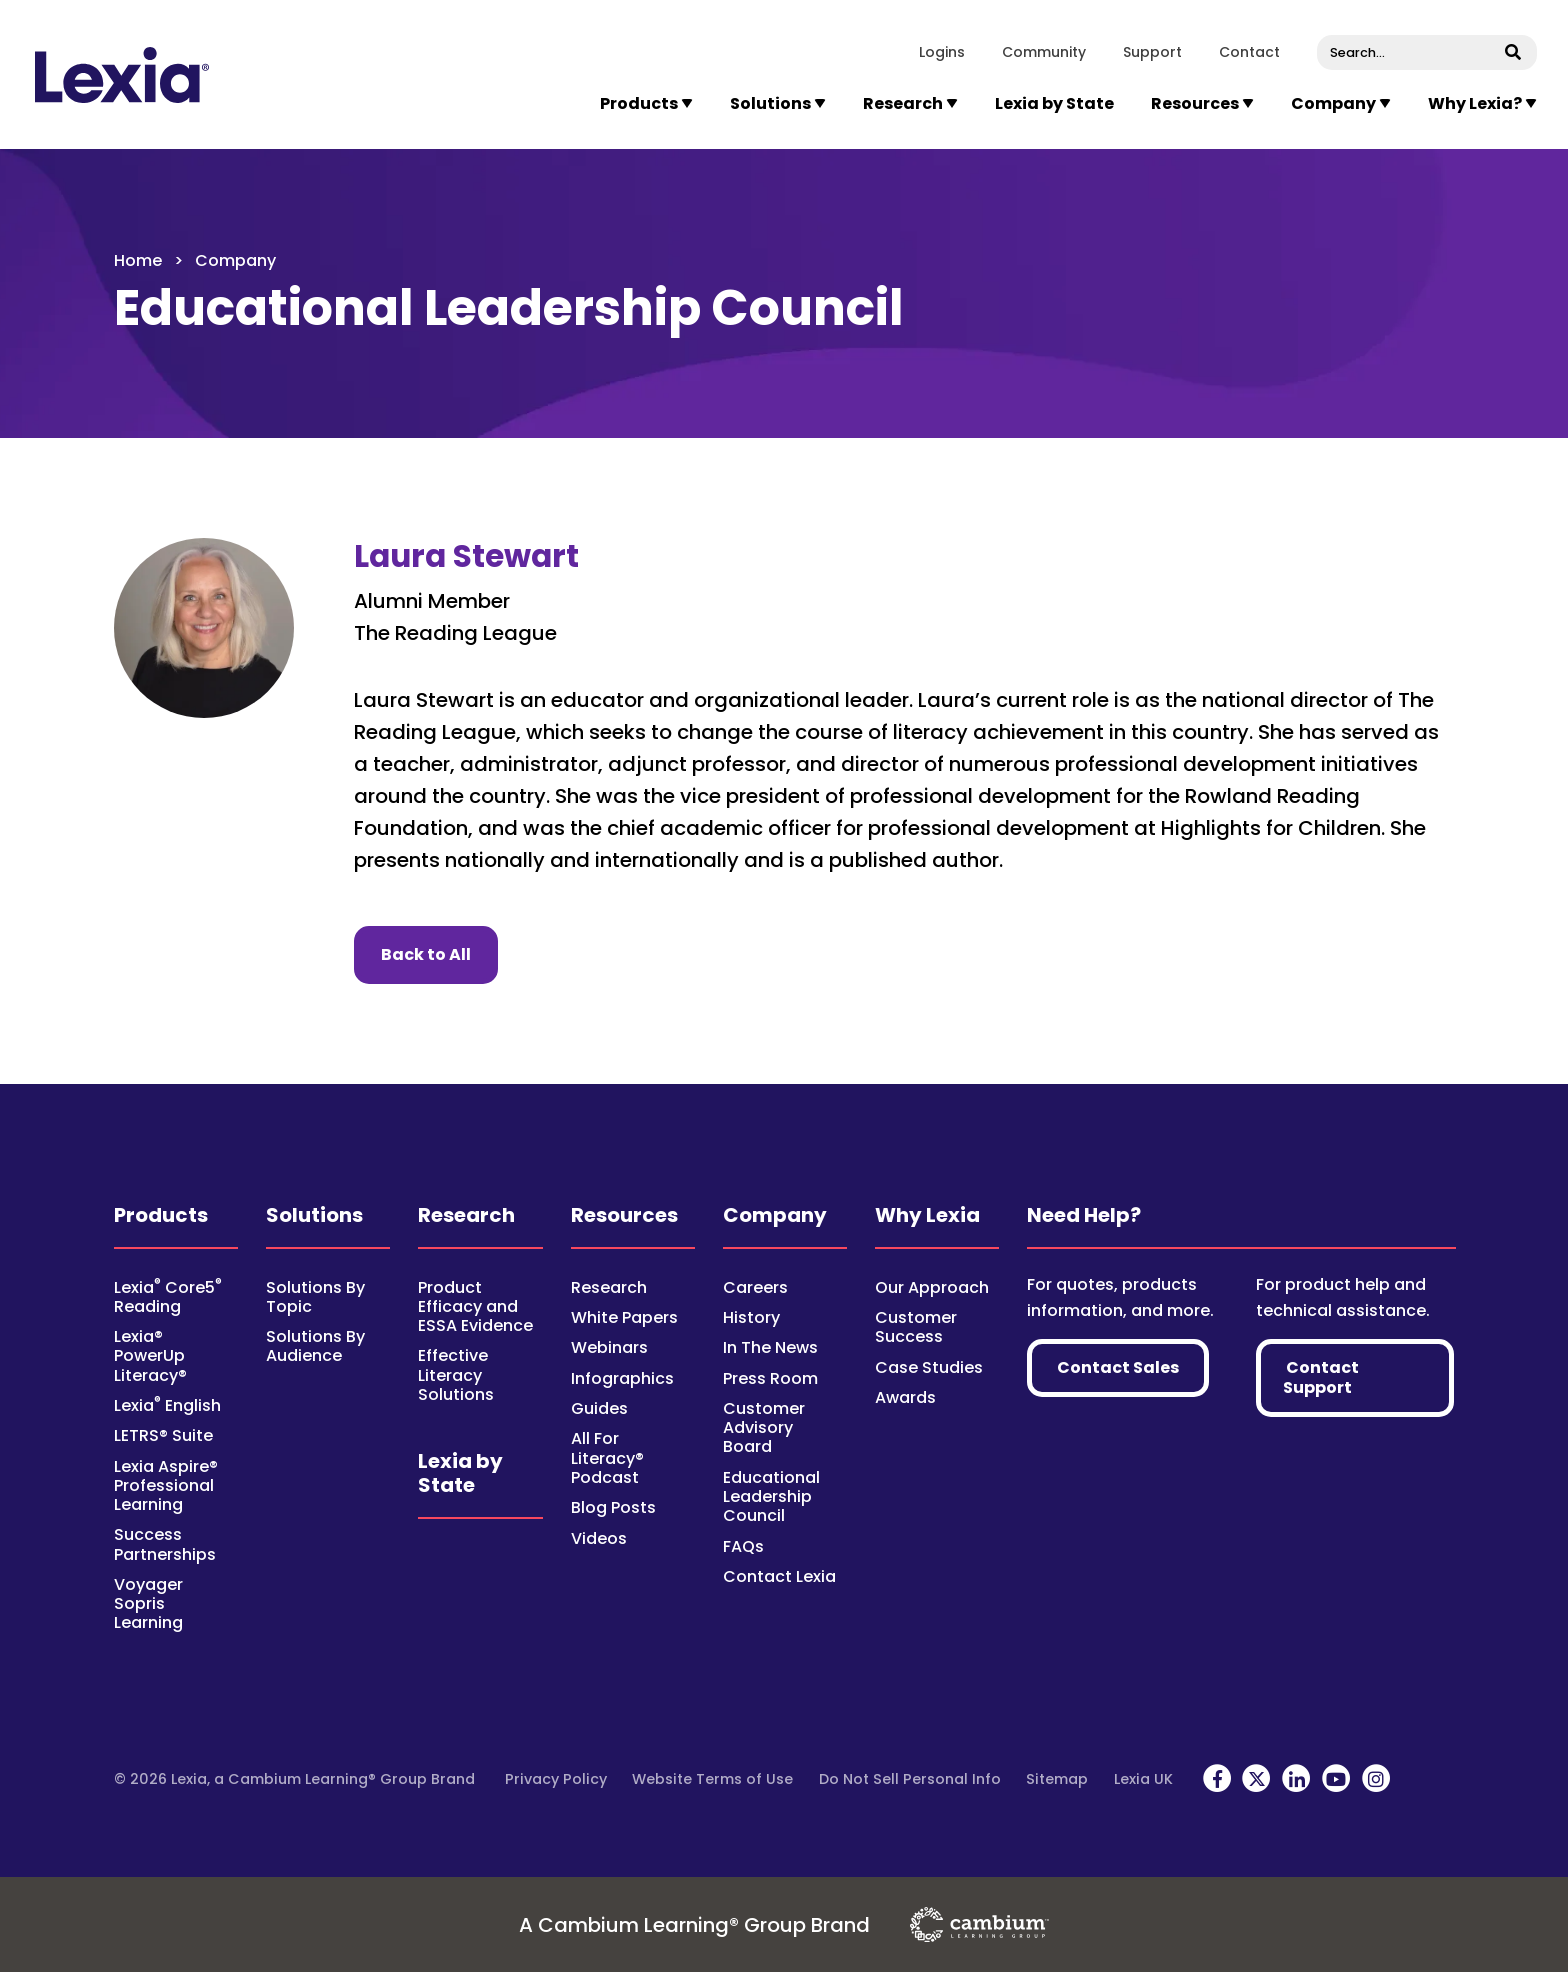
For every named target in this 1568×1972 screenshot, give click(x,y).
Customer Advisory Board (764, 1427)
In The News (770, 1347)
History (751, 1317)
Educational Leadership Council (771, 1496)
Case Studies (929, 1367)
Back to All (439, 954)
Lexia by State (1054, 103)
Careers (755, 1287)
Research (466, 1215)
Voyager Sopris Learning (148, 1603)
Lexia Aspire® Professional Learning (166, 1485)
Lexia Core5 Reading (168, 1297)
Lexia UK (1143, 1779)
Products (161, 1215)
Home (138, 260)
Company (775, 1215)
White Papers (624, 1317)
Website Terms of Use (712, 1779)
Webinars (609, 1347)
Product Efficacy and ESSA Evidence (475, 1306)
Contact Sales (1118, 1367)
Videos (599, 1538)
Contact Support (1321, 1377)
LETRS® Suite (163, 1435)
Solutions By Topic (315, 1297)
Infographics (622, 1378)
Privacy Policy (556, 1779)
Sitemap (1057, 1779)
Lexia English (167, 1405)
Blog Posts (613, 1507)
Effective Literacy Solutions (456, 1374)
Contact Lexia (779, 1576)
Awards (905, 1397)
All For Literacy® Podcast (607, 1457)
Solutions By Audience (315, 1346)
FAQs (743, 1546)
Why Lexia (927, 1215)
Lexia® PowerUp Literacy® (150, 1355)
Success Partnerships (165, 1544)
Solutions (314, 1215)
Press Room (770, 1378)
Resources (624, 1215)
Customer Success (916, 1327)
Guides (599, 1408)
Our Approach (932, 1287)
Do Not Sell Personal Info (910, 1779)
